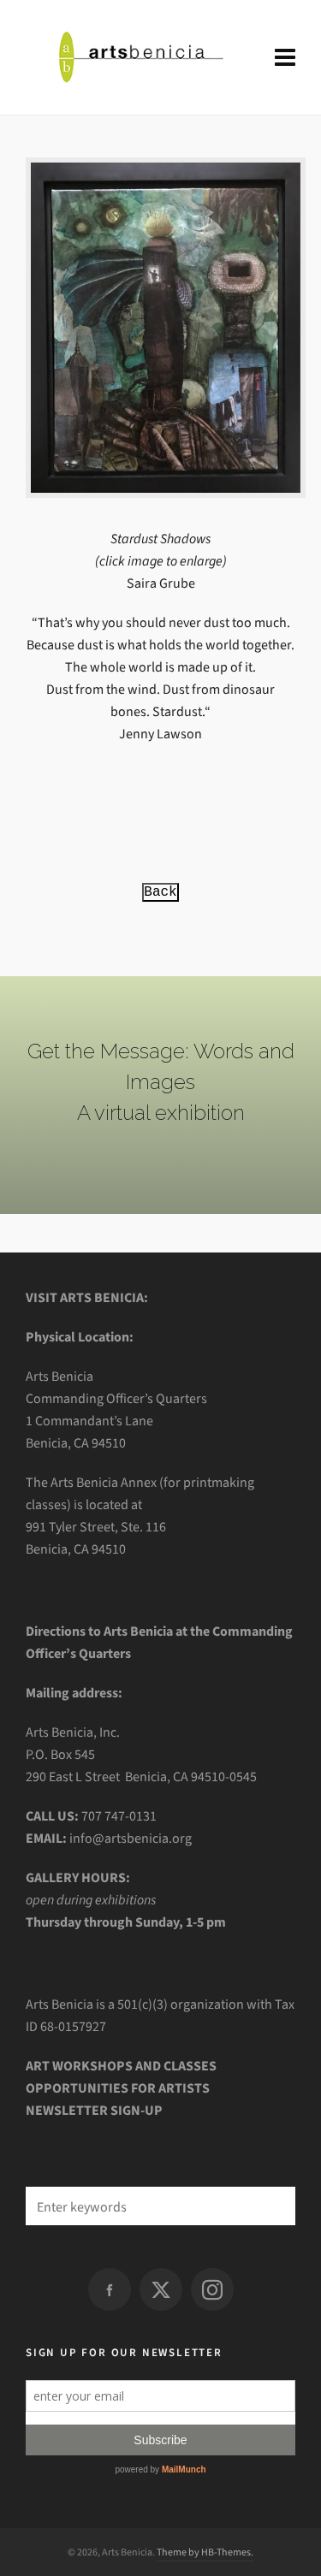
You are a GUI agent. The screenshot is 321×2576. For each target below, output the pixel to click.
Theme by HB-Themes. (205, 2552)
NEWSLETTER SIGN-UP (94, 2110)
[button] (274, 2206)
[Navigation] (285, 57)
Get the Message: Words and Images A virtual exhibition (160, 1082)
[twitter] (161, 2289)
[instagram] (212, 2289)
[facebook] (109, 2289)
